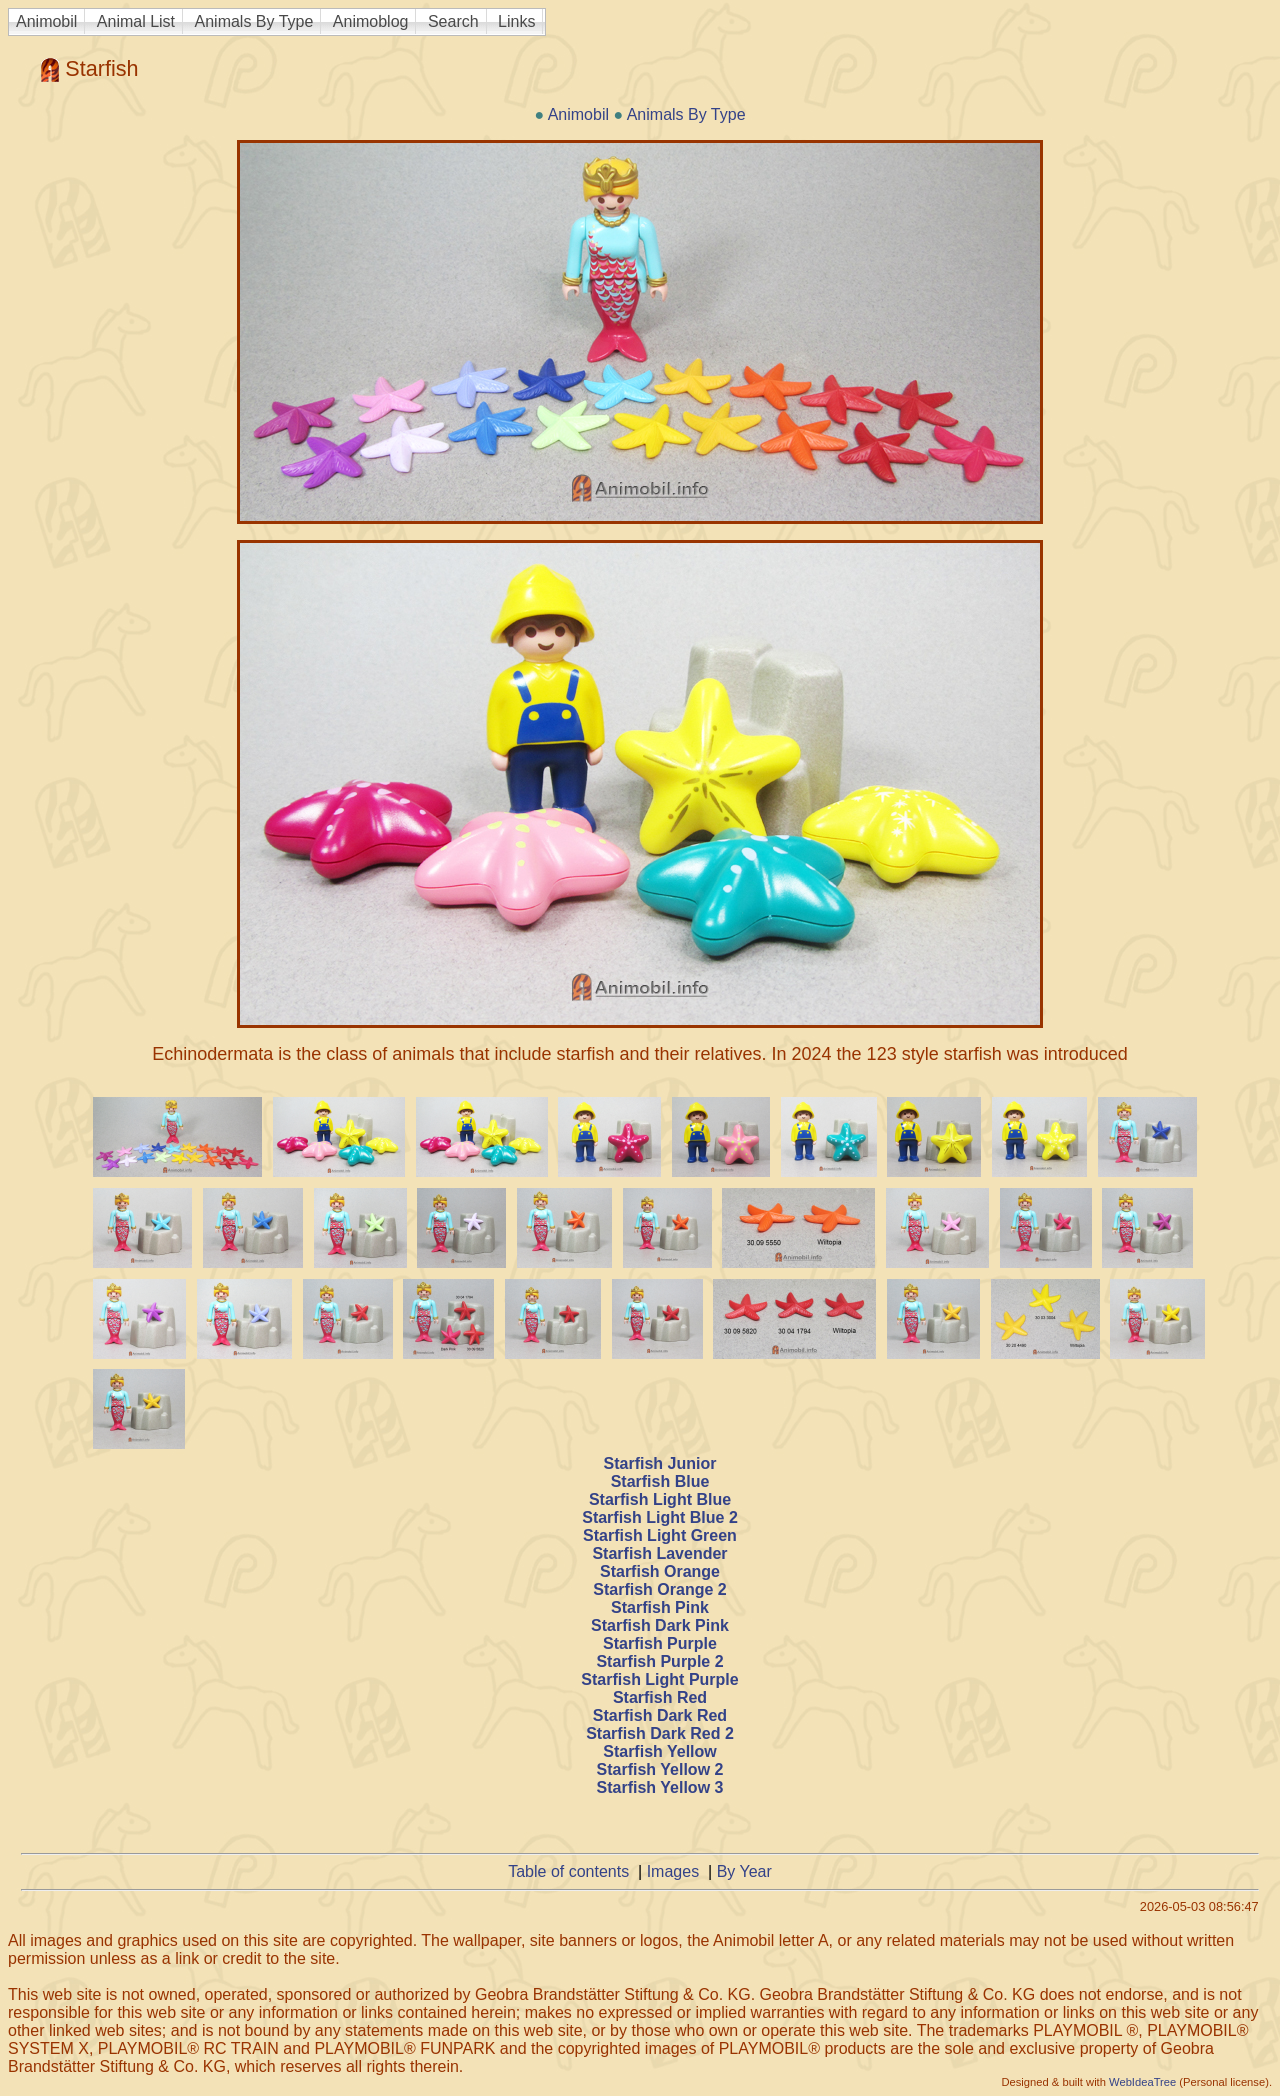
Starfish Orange (660, 1571)
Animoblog (371, 21)
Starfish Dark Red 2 (660, 1733)
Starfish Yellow (660, 1751)
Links (516, 21)
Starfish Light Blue (660, 1499)
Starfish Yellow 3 (660, 1787)
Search (453, 21)
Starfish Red (660, 1697)
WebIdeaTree (1142, 2082)
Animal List (136, 21)
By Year (744, 1871)
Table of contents (568, 1871)
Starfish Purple (660, 1643)
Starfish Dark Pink (660, 1625)
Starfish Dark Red (660, 1715)
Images (673, 1871)
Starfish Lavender (659, 1553)
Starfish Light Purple (659, 1679)
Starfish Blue (660, 1481)
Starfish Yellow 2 (660, 1769)
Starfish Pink (660, 1607)
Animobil (46, 21)
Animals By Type (254, 21)
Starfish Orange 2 (659, 1589)
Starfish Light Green (660, 1535)
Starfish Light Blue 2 (660, 1517)
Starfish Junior (660, 1463)
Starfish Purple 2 (659, 1661)
